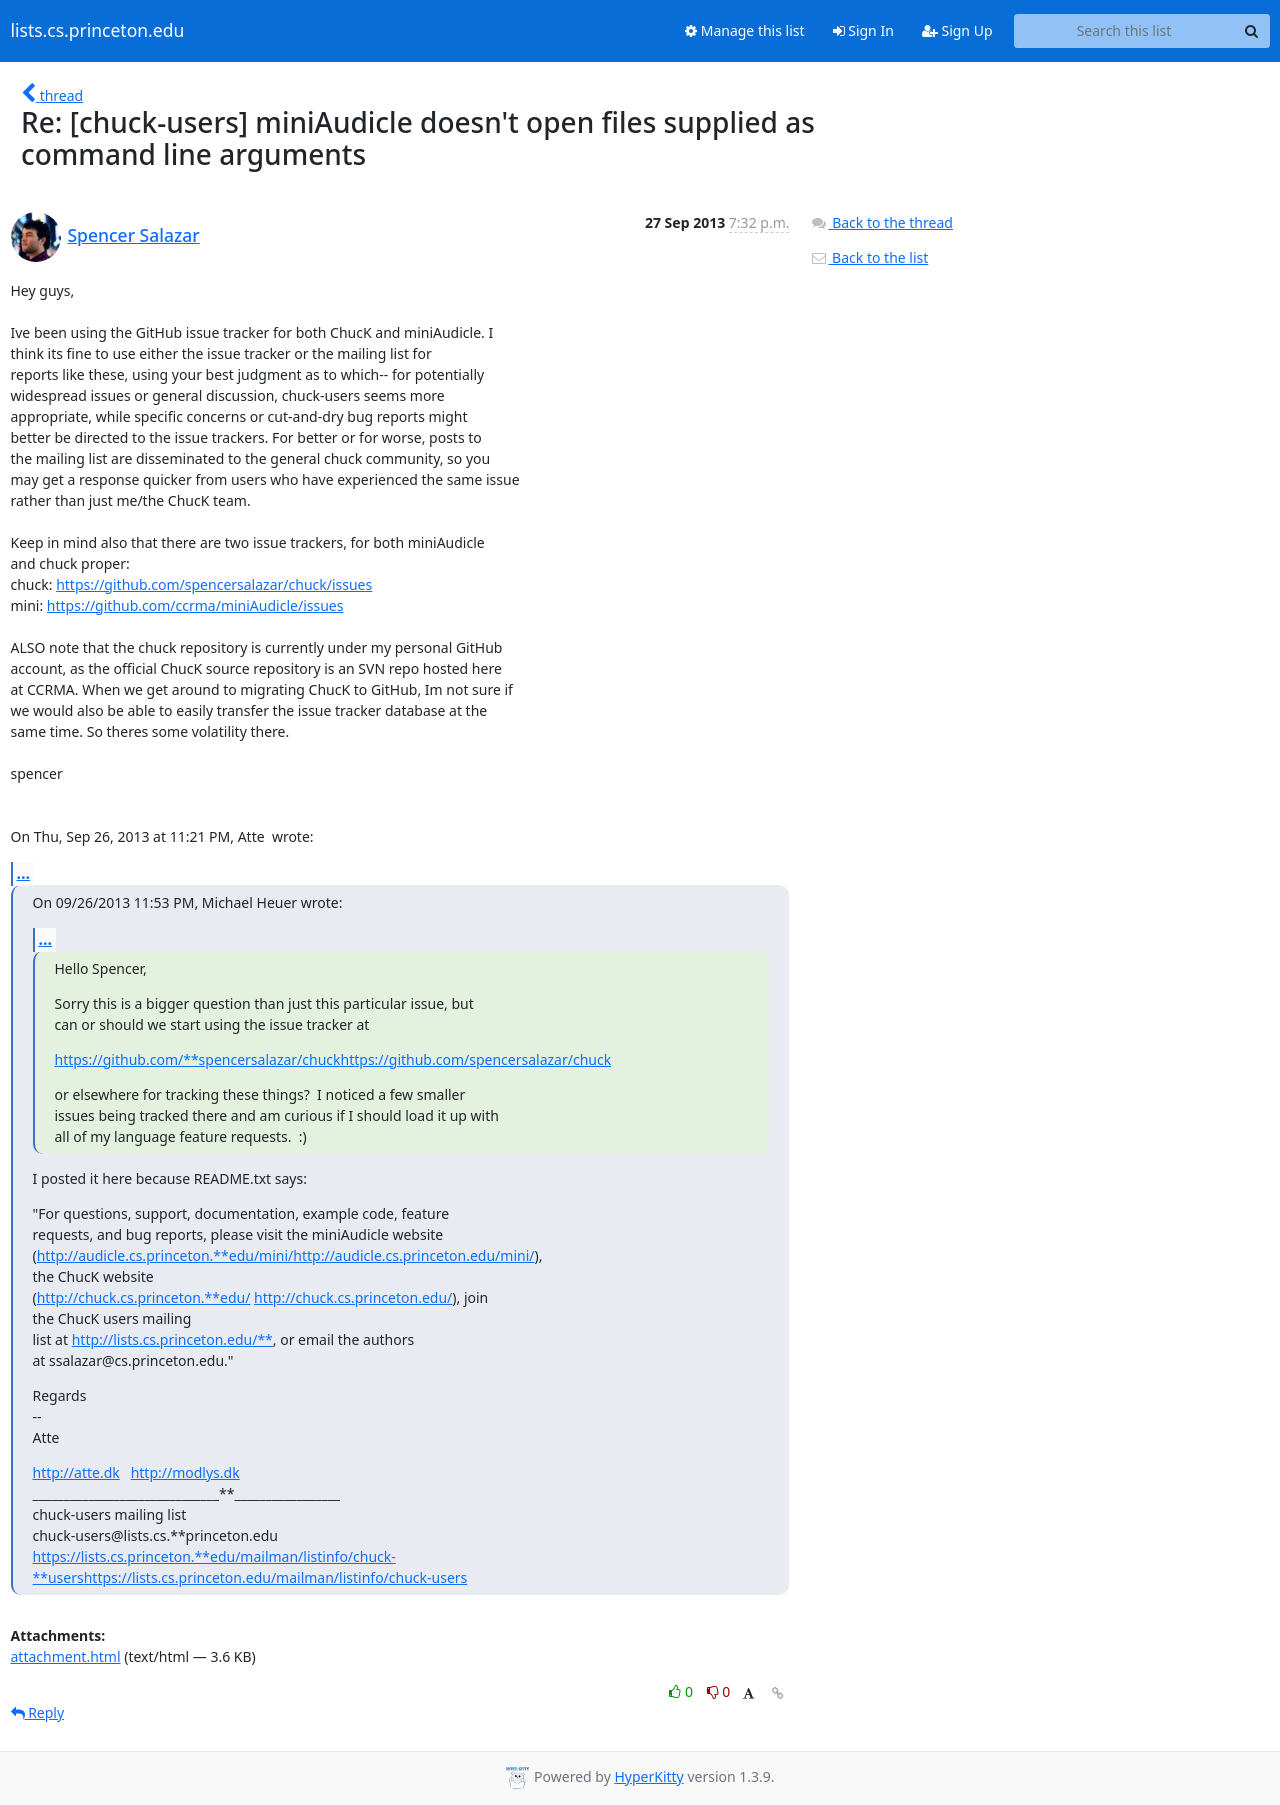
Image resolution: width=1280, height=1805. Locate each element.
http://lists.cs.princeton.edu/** (172, 1339)
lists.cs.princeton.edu (98, 31)
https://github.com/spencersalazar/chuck (476, 1059)
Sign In (863, 30)
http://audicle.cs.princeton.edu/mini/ (413, 1255)
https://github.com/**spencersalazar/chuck (198, 1059)
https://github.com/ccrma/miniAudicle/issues (195, 605)
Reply (38, 1712)
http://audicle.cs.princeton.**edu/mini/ (165, 1255)
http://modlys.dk (185, 1472)
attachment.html (66, 1656)
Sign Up (957, 30)
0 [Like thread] (682, 1691)
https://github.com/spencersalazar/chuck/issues (214, 584)
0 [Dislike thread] (719, 1691)
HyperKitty (648, 1776)
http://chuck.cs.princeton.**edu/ (144, 1297)
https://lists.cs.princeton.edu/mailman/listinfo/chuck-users (276, 1577)
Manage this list (745, 30)
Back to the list (869, 257)
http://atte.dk (76, 1472)
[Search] (1252, 31)
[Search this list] (1124, 31)
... (24, 873)
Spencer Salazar (134, 235)
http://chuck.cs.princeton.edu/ (353, 1297)
